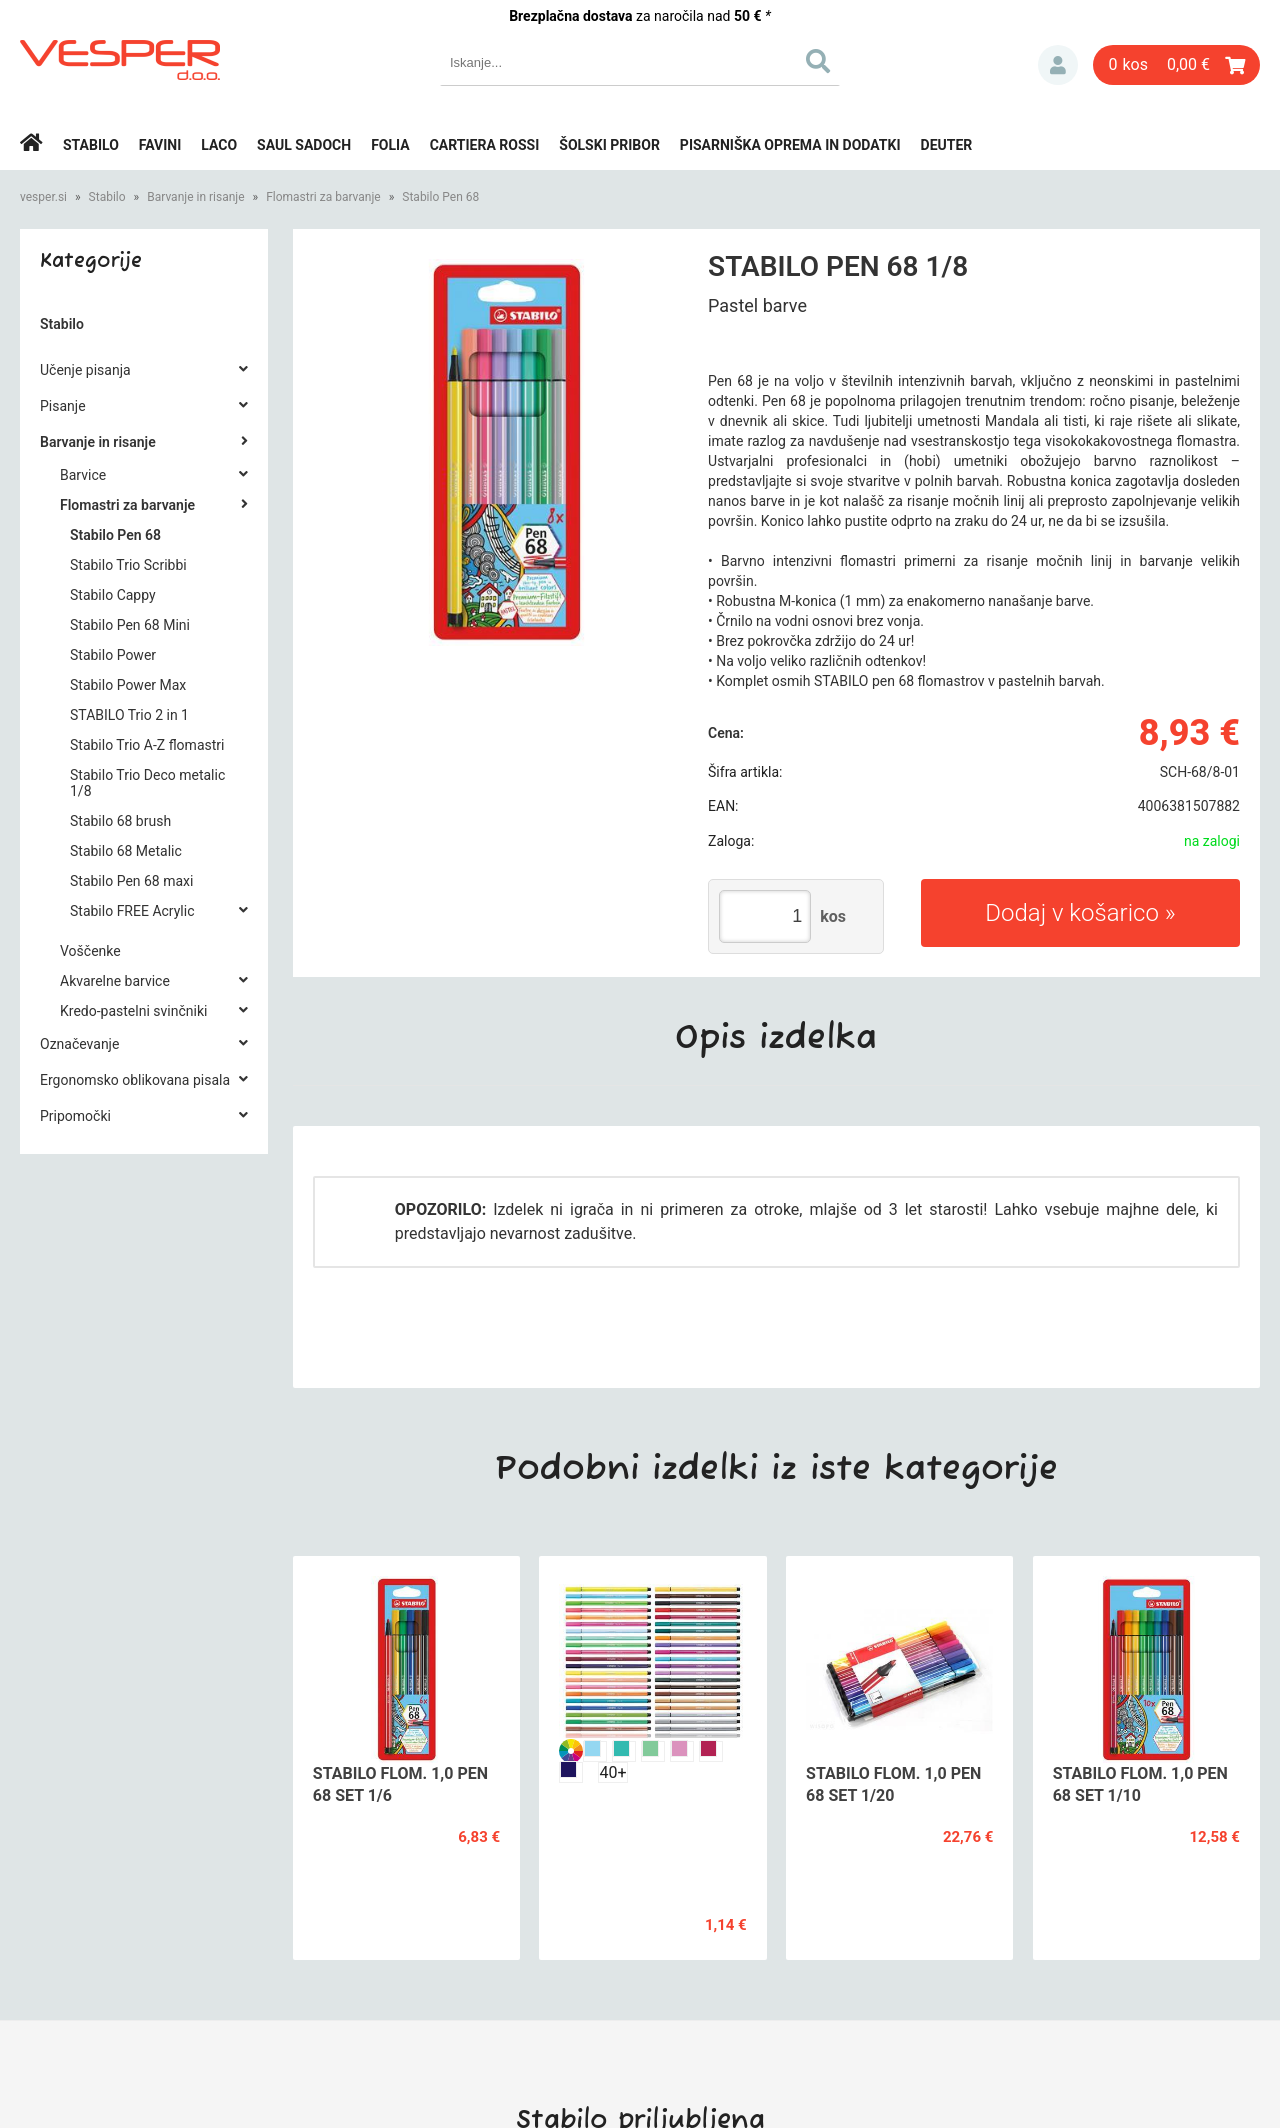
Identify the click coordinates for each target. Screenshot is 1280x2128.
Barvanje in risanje (195, 197)
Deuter (947, 145)
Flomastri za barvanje (323, 197)
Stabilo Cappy (113, 595)
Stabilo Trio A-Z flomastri (147, 745)
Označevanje (79, 1044)
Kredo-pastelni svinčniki (133, 1011)
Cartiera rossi (485, 145)
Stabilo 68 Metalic (126, 851)
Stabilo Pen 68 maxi (131, 881)
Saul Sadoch (304, 145)
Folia (390, 145)
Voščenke (90, 951)
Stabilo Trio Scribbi (128, 565)
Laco (219, 145)
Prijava (1058, 65)
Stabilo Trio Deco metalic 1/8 (147, 783)
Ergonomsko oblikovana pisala (135, 1080)
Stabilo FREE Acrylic (132, 911)
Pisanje (63, 406)
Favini (160, 145)
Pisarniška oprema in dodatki (790, 145)
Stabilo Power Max (128, 685)
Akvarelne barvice (115, 981)
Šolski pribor (609, 145)
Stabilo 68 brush (120, 821)
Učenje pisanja (85, 370)
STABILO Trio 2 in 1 (129, 715)
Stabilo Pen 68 (440, 197)
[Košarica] (1176, 65)
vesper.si (43, 197)
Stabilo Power (113, 655)
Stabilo (91, 145)
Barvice (83, 475)
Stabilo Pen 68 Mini (130, 625)
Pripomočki (75, 1116)
